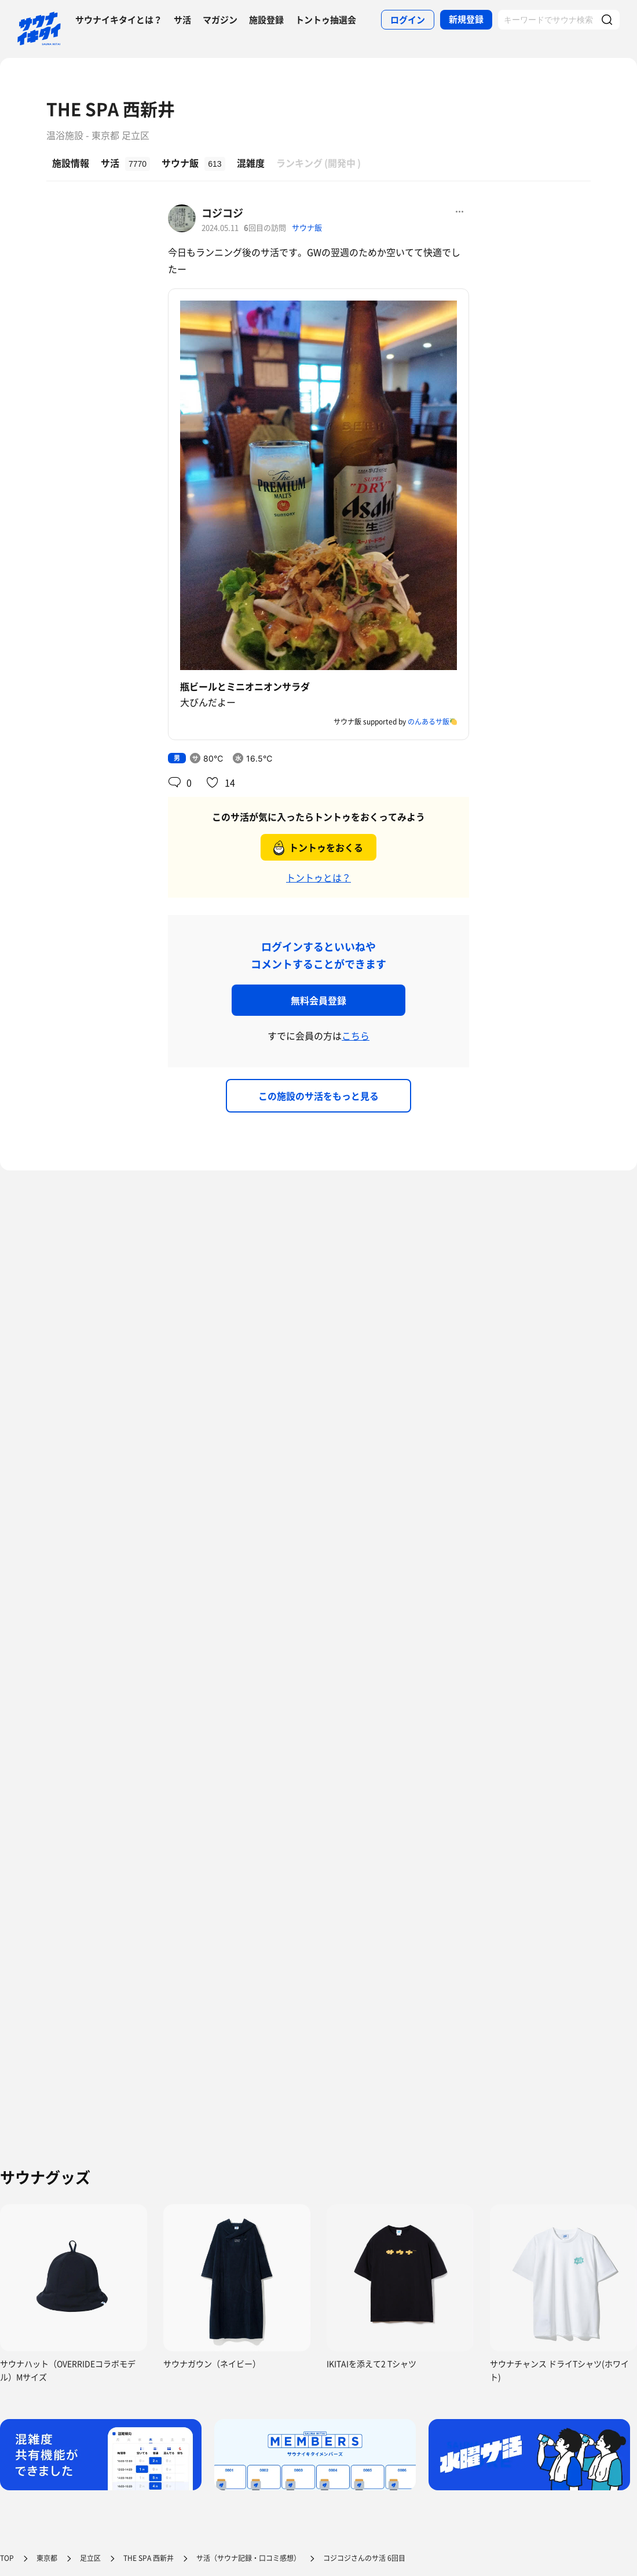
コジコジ (222, 213)
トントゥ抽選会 (325, 19)
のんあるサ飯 (428, 721)
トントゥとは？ (318, 877)
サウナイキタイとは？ (118, 19)
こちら (355, 1035)
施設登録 (266, 19)
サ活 (182, 19)
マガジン (220, 19)
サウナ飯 (307, 227)
